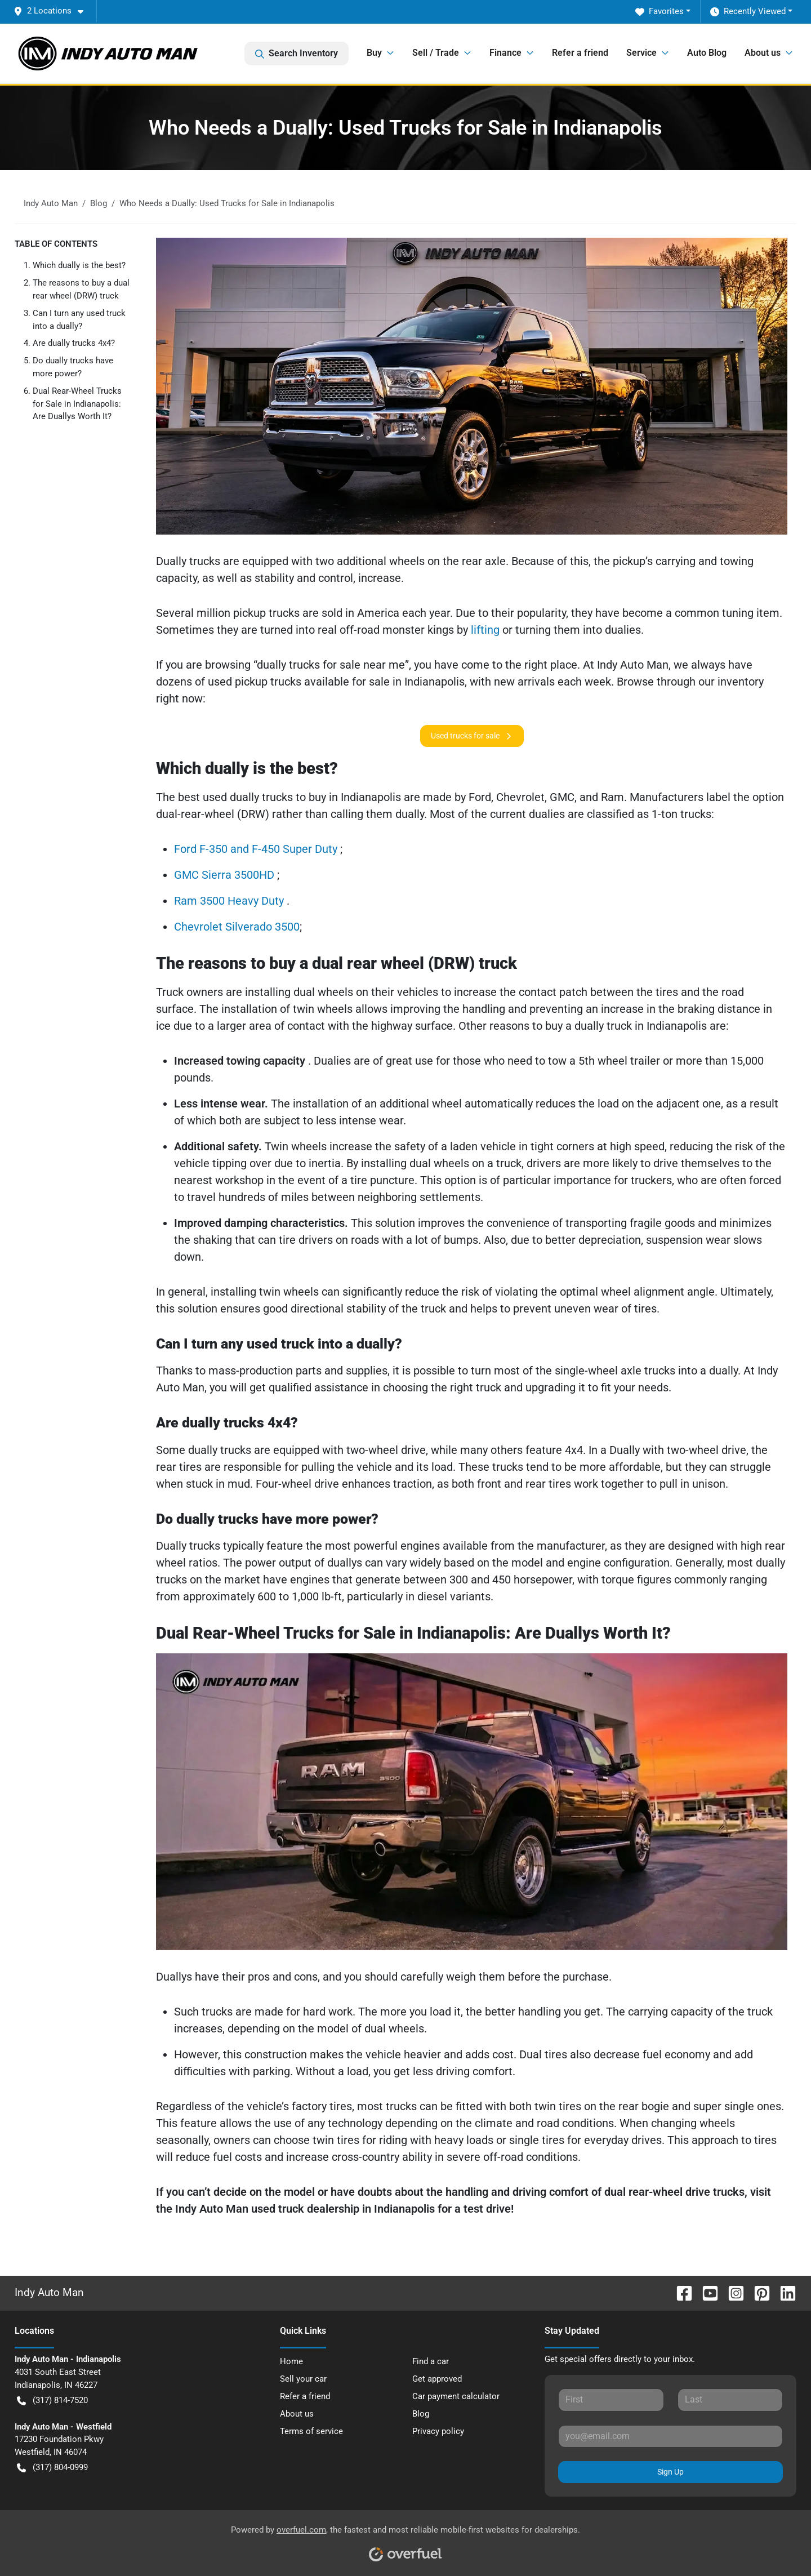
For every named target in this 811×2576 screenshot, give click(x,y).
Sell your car (303, 2379)
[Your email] (670, 2436)
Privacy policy (438, 2431)
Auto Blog (707, 52)
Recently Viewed (748, 11)
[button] (53, 11)
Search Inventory (296, 53)
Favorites (659, 11)
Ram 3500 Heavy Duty (230, 900)
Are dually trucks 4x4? (74, 343)
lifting (486, 630)
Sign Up (670, 2471)
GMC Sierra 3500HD (225, 875)
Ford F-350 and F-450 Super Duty (257, 849)
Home (291, 2361)
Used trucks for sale (472, 736)
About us (297, 2414)
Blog (420, 2414)
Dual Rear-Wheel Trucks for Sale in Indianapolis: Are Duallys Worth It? (77, 404)
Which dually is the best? (79, 265)
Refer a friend (580, 52)
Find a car (430, 2361)
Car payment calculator (456, 2396)
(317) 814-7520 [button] (52, 2400)
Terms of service (311, 2431)
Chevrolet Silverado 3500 (237, 926)
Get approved (437, 2379)
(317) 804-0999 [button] (52, 2467)
